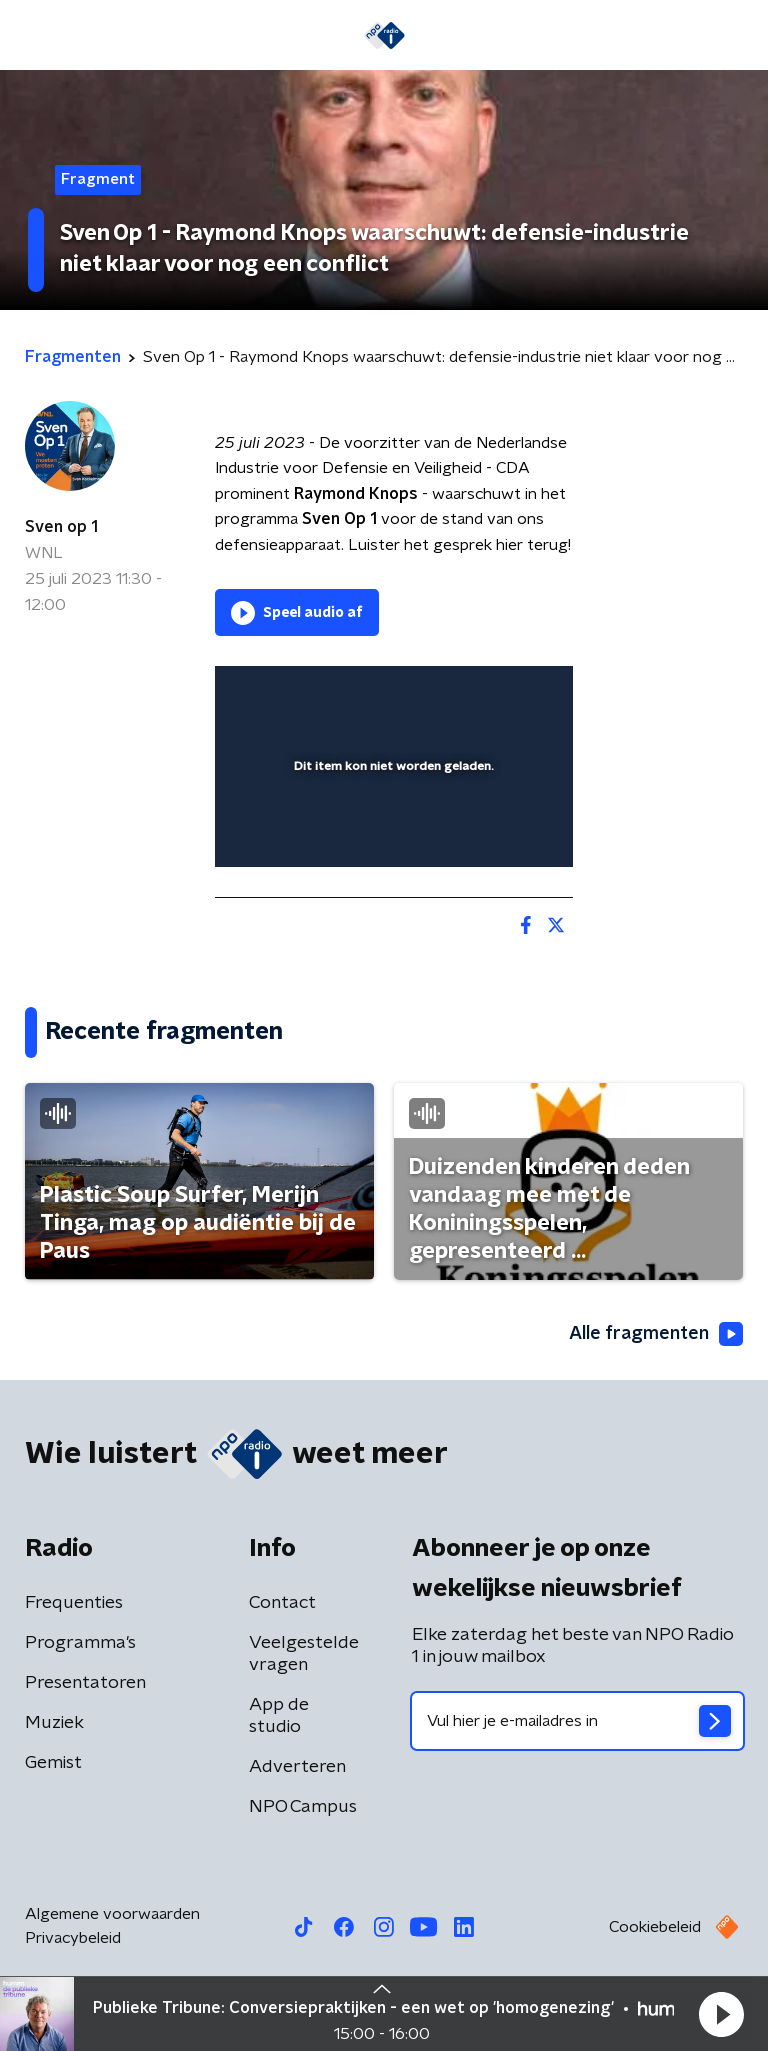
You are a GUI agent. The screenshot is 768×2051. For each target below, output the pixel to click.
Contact (282, 1603)
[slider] (391, 831)
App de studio (279, 1716)
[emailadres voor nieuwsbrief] (577, 1721)
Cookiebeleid (655, 1927)
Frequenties (74, 1603)
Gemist (53, 1763)
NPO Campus (303, 1807)
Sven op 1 (61, 527)
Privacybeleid (73, 1938)
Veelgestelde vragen (304, 1654)
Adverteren (297, 1767)
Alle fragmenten (656, 1334)
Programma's (80, 1643)
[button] (721, 2014)
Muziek (54, 1723)
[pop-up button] (465, 694)
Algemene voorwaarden (112, 1914)
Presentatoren (85, 1683)
